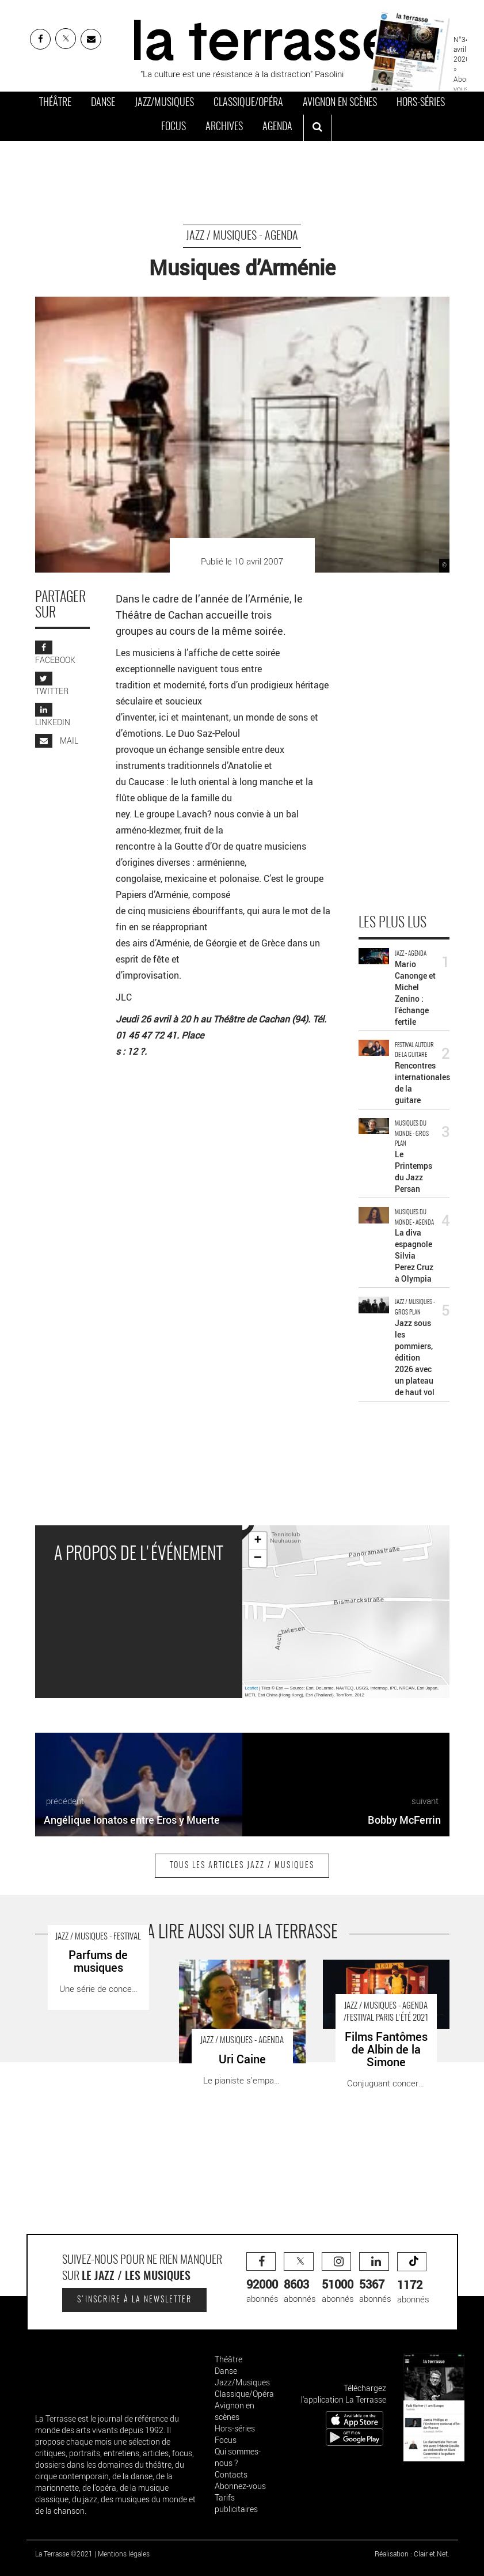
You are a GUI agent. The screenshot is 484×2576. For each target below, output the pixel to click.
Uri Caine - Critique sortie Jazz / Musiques (238, 1971)
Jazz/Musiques (164, 103)
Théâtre (55, 103)
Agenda (277, 127)
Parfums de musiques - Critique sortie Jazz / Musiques (94, 1971)
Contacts (231, 2474)
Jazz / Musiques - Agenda (242, 236)
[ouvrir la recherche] (317, 128)
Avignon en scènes (340, 103)
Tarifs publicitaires (236, 2503)
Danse (103, 103)
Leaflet (251, 1688)
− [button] (258, 1558)
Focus (173, 127)
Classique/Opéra (248, 103)
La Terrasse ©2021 (64, 2553)
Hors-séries (421, 103)
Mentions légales (124, 2553)
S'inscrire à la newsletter (134, 2300)
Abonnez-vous (240, 2485)
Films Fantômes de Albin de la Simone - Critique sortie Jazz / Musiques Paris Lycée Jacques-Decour (382, 1984)
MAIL (56, 740)
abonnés (262, 2278)
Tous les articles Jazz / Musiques (242, 1866)
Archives (224, 127)
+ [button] (257, 1541)
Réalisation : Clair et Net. (412, 2553)
